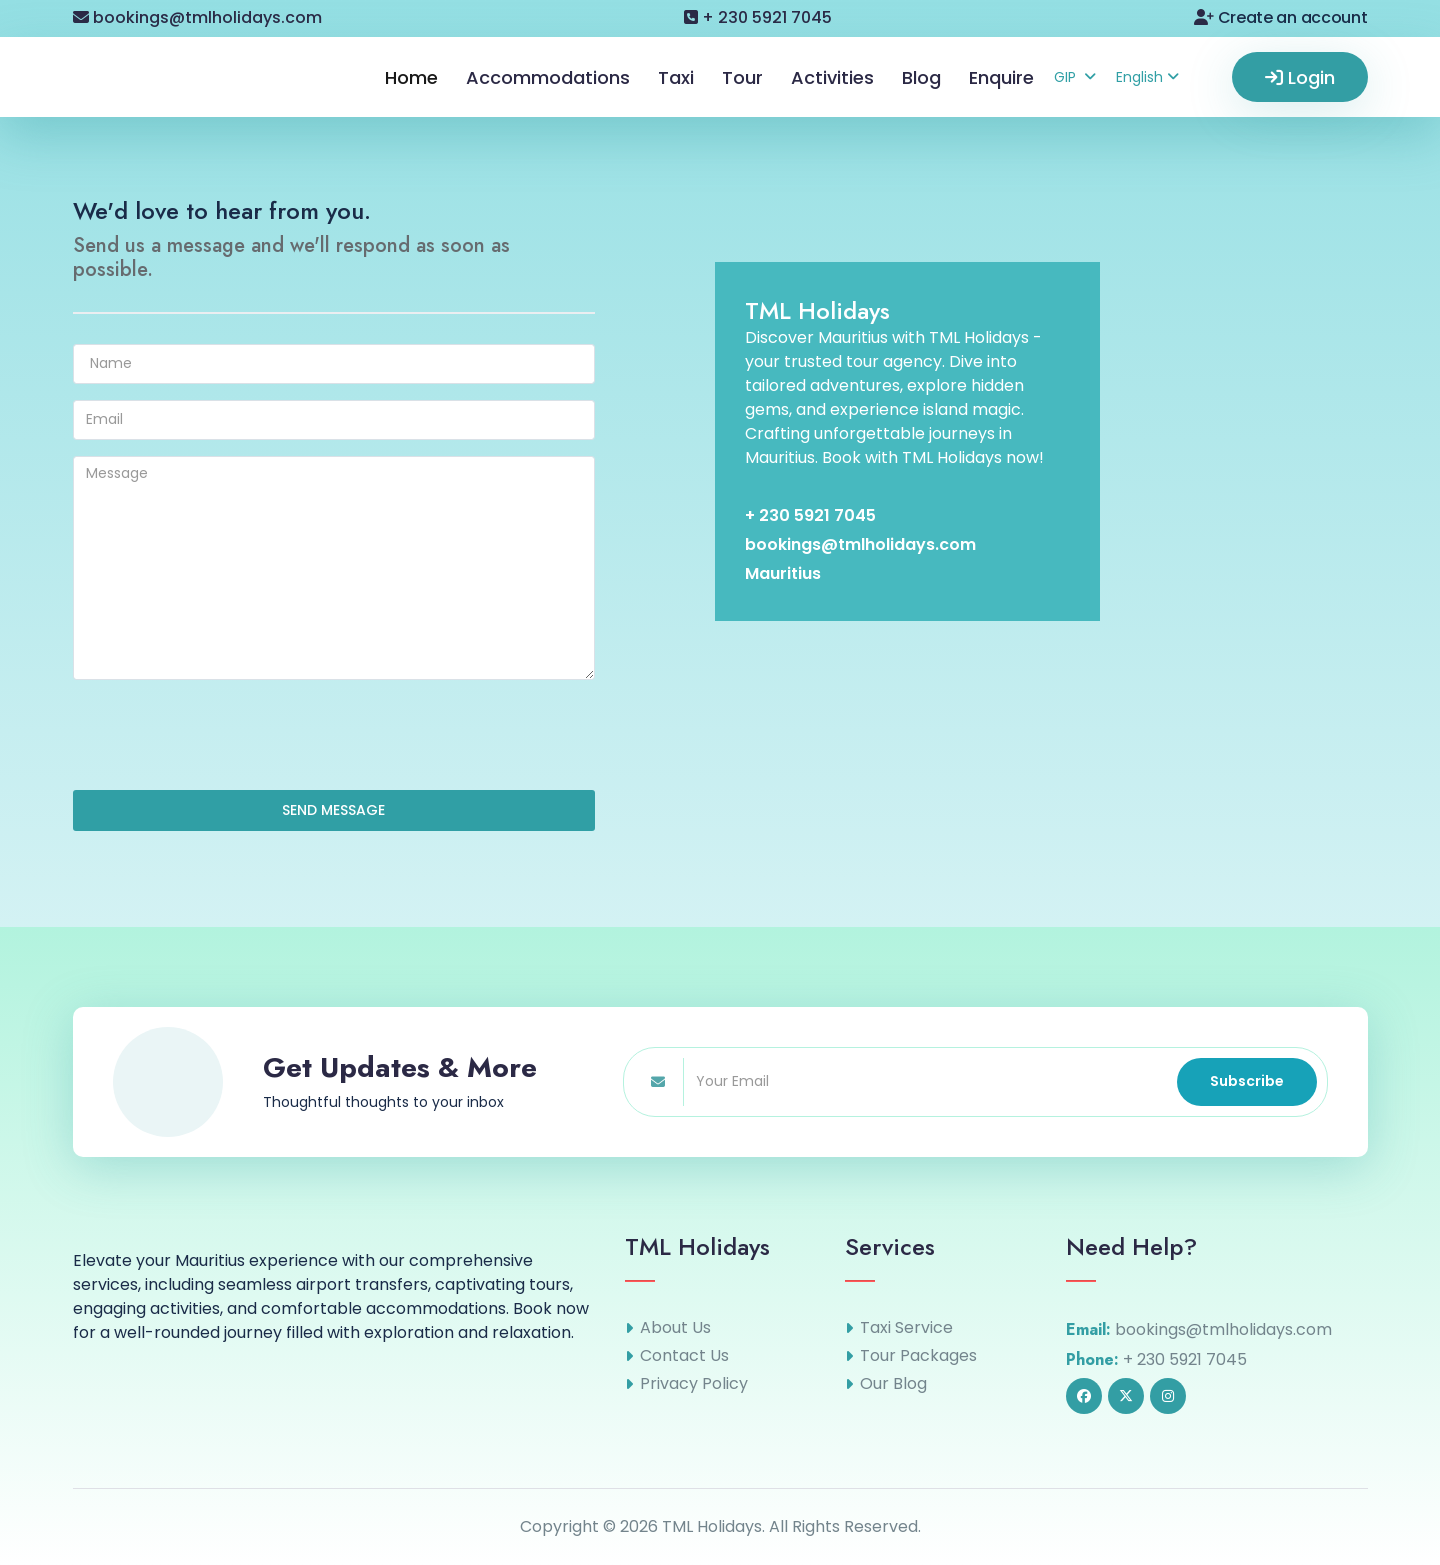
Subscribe (1247, 1081)
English (1147, 77)
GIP (1075, 77)
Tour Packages (918, 1356)
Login (1300, 77)
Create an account (1280, 17)
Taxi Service (906, 1328)
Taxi (676, 77)
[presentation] (225, 735)
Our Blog (893, 1384)
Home (411, 77)
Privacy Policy (694, 1384)
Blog (921, 77)
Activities (832, 77)
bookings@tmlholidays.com (197, 17)
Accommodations (548, 77)
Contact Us (684, 1356)
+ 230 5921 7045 (758, 17)
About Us (675, 1328)
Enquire (1001, 77)
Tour (742, 77)
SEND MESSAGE (333, 810)
